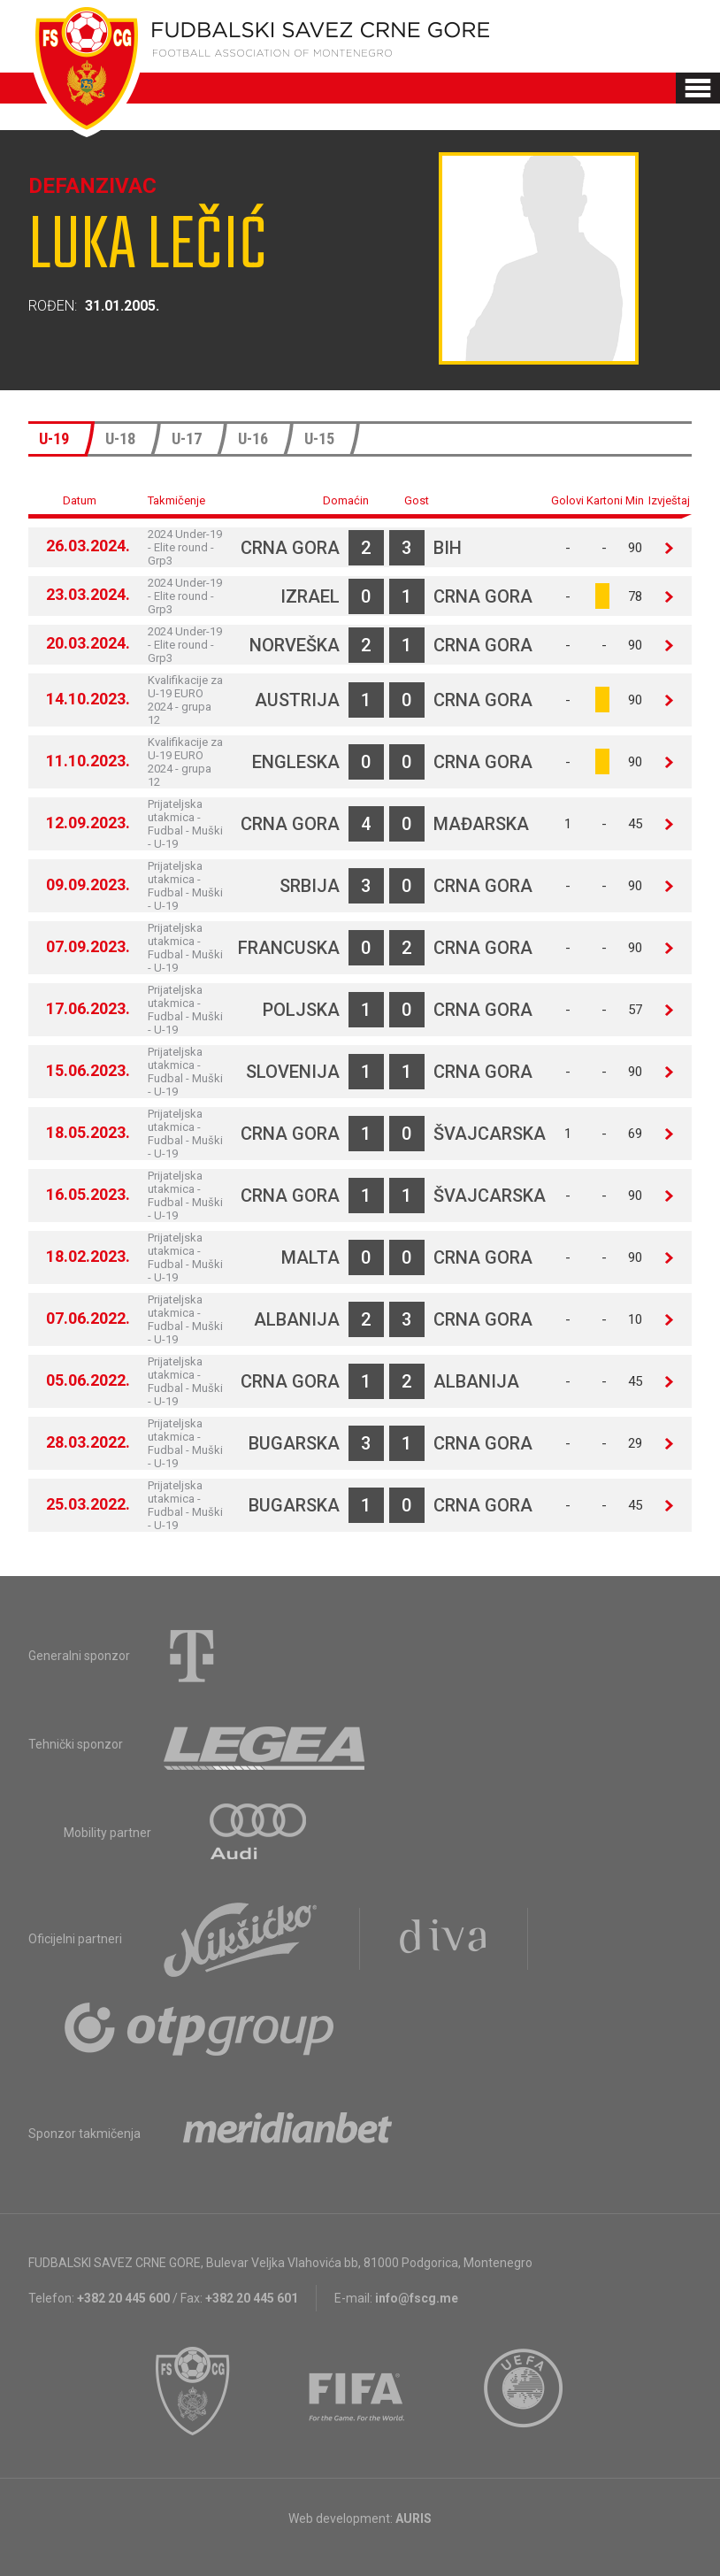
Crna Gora (290, 547)
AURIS (413, 2518)
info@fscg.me (416, 2298)
